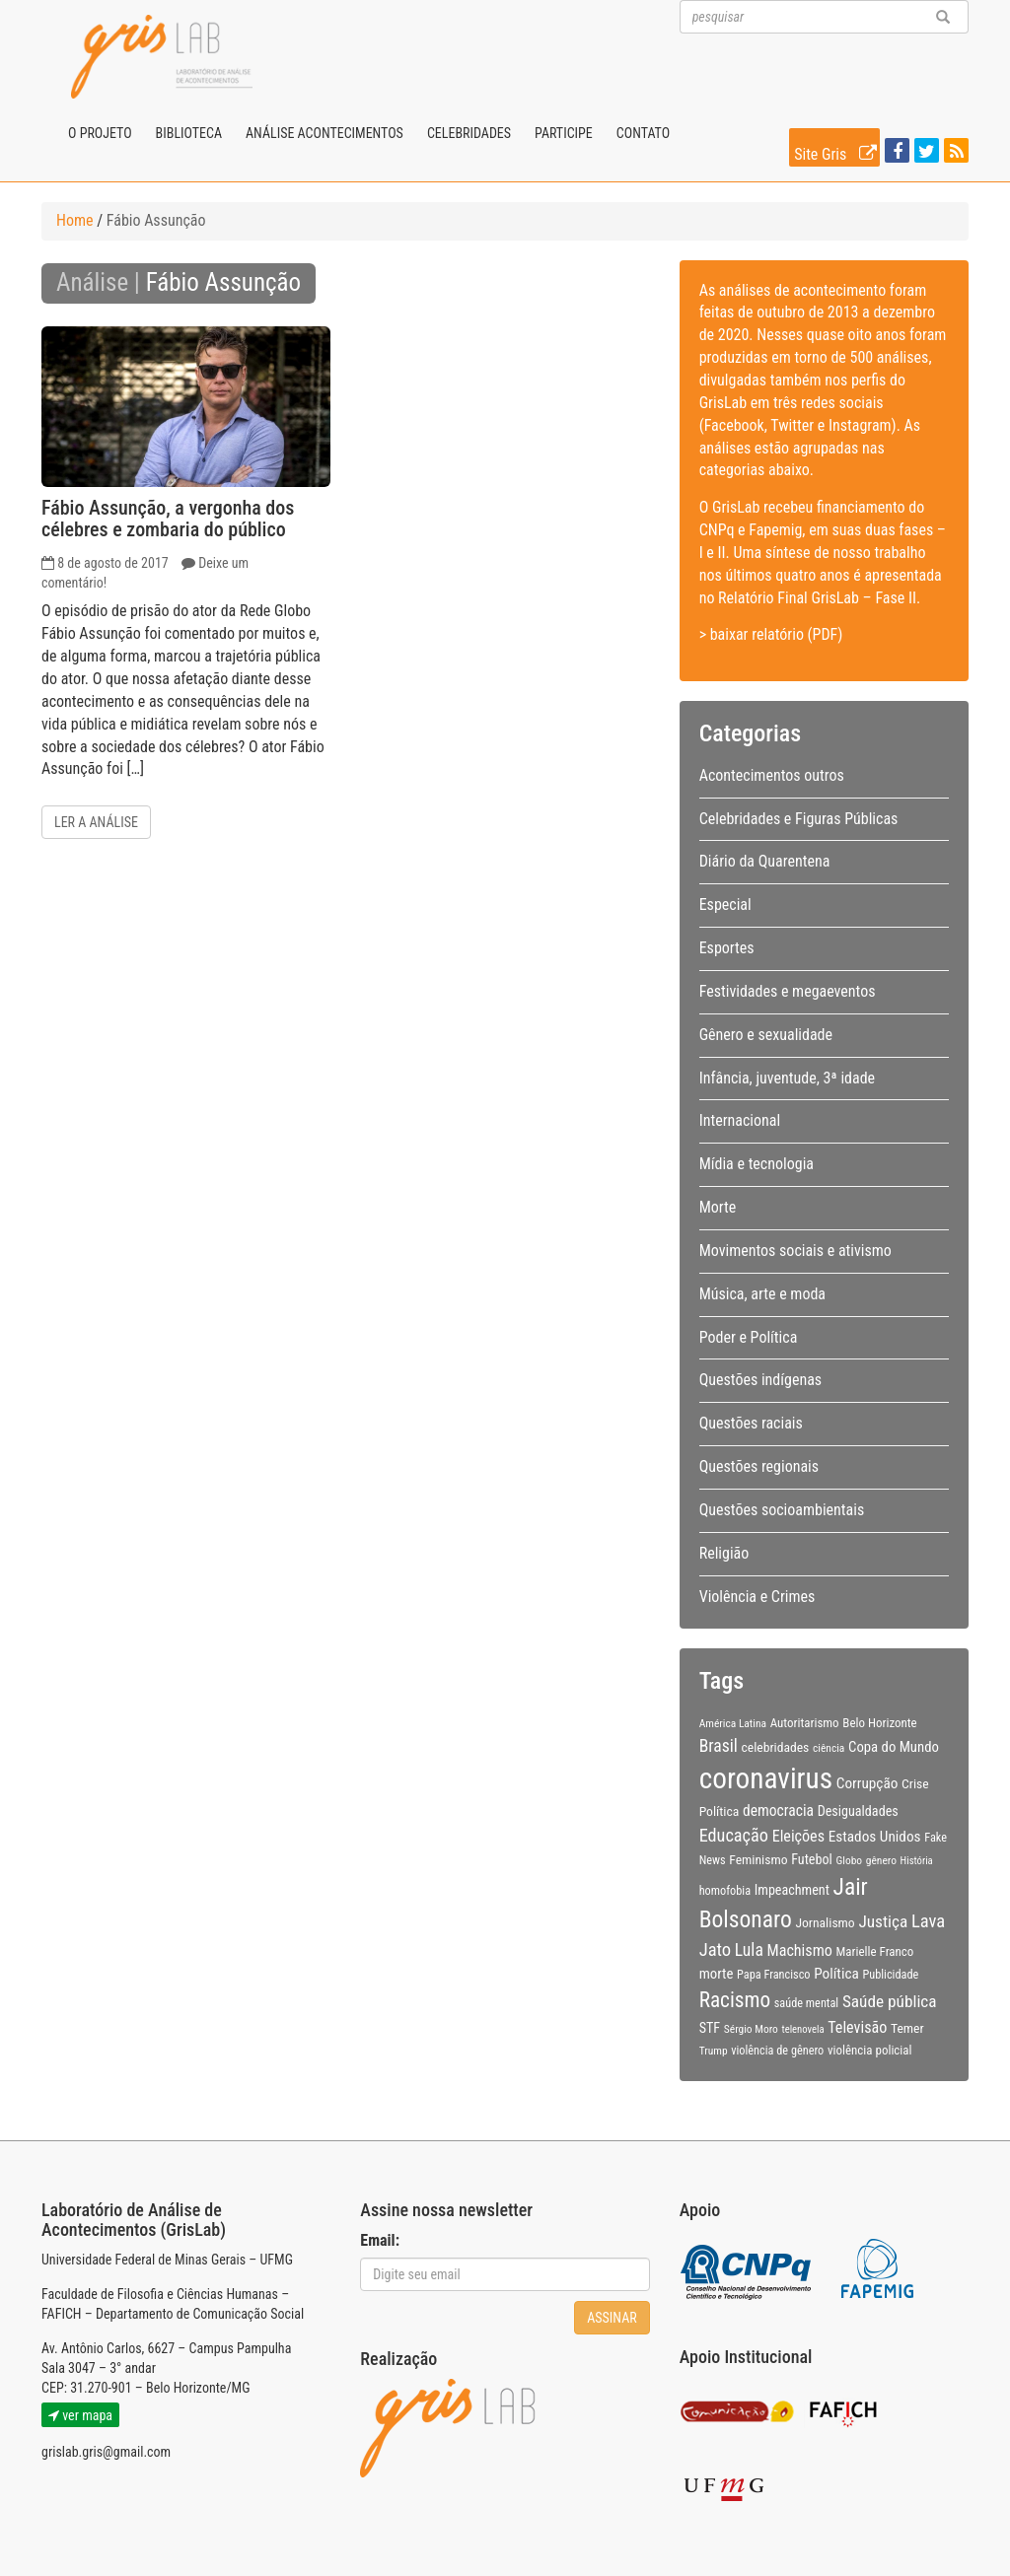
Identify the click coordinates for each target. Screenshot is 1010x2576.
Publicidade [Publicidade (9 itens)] (890, 1975)
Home (75, 220)
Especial (725, 904)
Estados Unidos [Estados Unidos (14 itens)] (875, 1836)
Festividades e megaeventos (787, 991)
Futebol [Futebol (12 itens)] (811, 1859)
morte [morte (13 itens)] (716, 1974)
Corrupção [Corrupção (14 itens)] (867, 1783)
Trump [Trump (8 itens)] (713, 2050)
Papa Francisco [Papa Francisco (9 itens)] (774, 1975)
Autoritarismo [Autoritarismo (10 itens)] (804, 1722)
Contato (643, 133)
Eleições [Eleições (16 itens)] (798, 1836)
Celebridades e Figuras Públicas (799, 818)
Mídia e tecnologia (756, 1163)
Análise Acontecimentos (324, 133)
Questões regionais (759, 1466)
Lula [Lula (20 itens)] (749, 1950)
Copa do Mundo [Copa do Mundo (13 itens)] (893, 1747)
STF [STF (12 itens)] (709, 2028)
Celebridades (469, 133)
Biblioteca (189, 133)
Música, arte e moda (762, 1294)
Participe (564, 133)
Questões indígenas (760, 1379)
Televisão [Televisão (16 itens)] (857, 2027)
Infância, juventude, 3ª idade (787, 1078)
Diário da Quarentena (764, 861)
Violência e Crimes (757, 1596)
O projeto (100, 133)
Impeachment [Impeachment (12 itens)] (792, 1890)
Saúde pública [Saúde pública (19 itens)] (889, 2001)
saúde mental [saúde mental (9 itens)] (806, 2003)
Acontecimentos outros (771, 775)
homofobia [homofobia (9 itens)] (725, 1891)
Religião (724, 1553)
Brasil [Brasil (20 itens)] (718, 1746)
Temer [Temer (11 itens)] (907, 2028)
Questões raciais (751, 1423)
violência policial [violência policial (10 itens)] (870, 2050)
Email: (379, 2240)
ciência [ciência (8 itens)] (828, 1748)
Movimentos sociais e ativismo (795, 1250)
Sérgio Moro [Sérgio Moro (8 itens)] (751, 2029)
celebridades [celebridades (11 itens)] (775, 1747)
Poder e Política (748, 1337)
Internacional (739, 1120)
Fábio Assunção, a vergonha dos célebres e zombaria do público (167, 518)
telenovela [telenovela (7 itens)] (803, 2029)
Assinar (611, 2318)
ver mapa (80, 2415)
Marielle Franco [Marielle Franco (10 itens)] (875, 1951)
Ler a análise (96, 822)
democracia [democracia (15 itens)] (778, 1811)
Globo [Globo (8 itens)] (848, 1860)
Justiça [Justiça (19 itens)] (882, 1921)
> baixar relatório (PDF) (771, 634)
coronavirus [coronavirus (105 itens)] (765, 1778)
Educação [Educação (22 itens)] (733, 1835)
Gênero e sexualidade (765, 1034)
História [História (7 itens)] (917, 1860)
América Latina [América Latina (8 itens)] (732, 1723)
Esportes (727, 948)
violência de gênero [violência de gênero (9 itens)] (777, 2050)
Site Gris (837, 151)
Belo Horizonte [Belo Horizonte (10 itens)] (879, 1722)
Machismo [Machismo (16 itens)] (799, 1950)
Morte (718, 1207)
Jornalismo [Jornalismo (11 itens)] (824, 1922)
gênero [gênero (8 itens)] (881, 1860)
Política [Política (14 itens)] (836, 1974)
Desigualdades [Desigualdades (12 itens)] (858, 1811)
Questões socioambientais (782, 1509)
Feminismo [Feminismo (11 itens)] (758, 1859)
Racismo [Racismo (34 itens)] (734, 1999)
